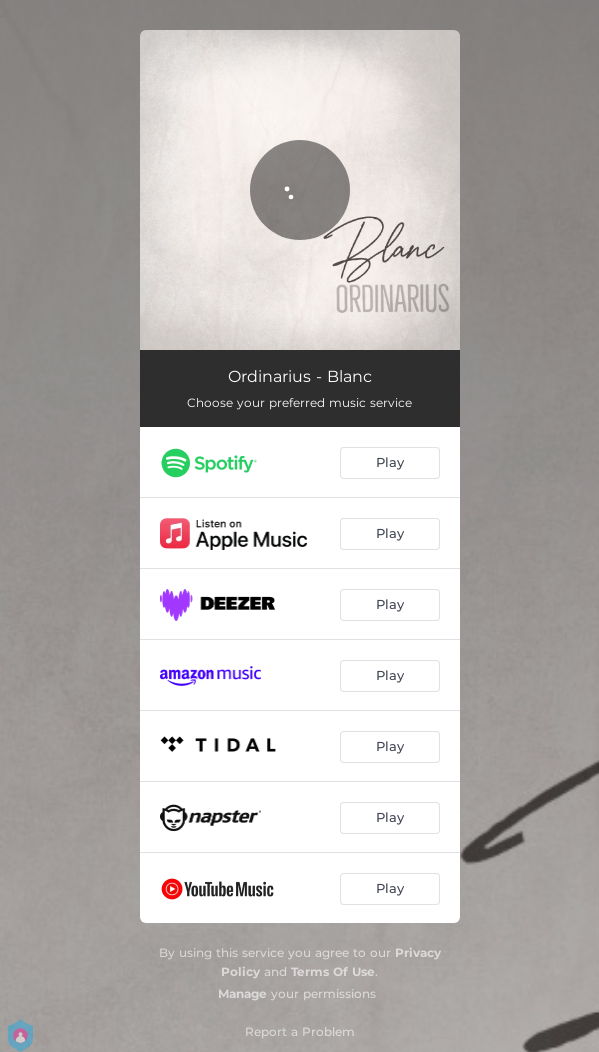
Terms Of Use (333, 971)
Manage (242, 993)
